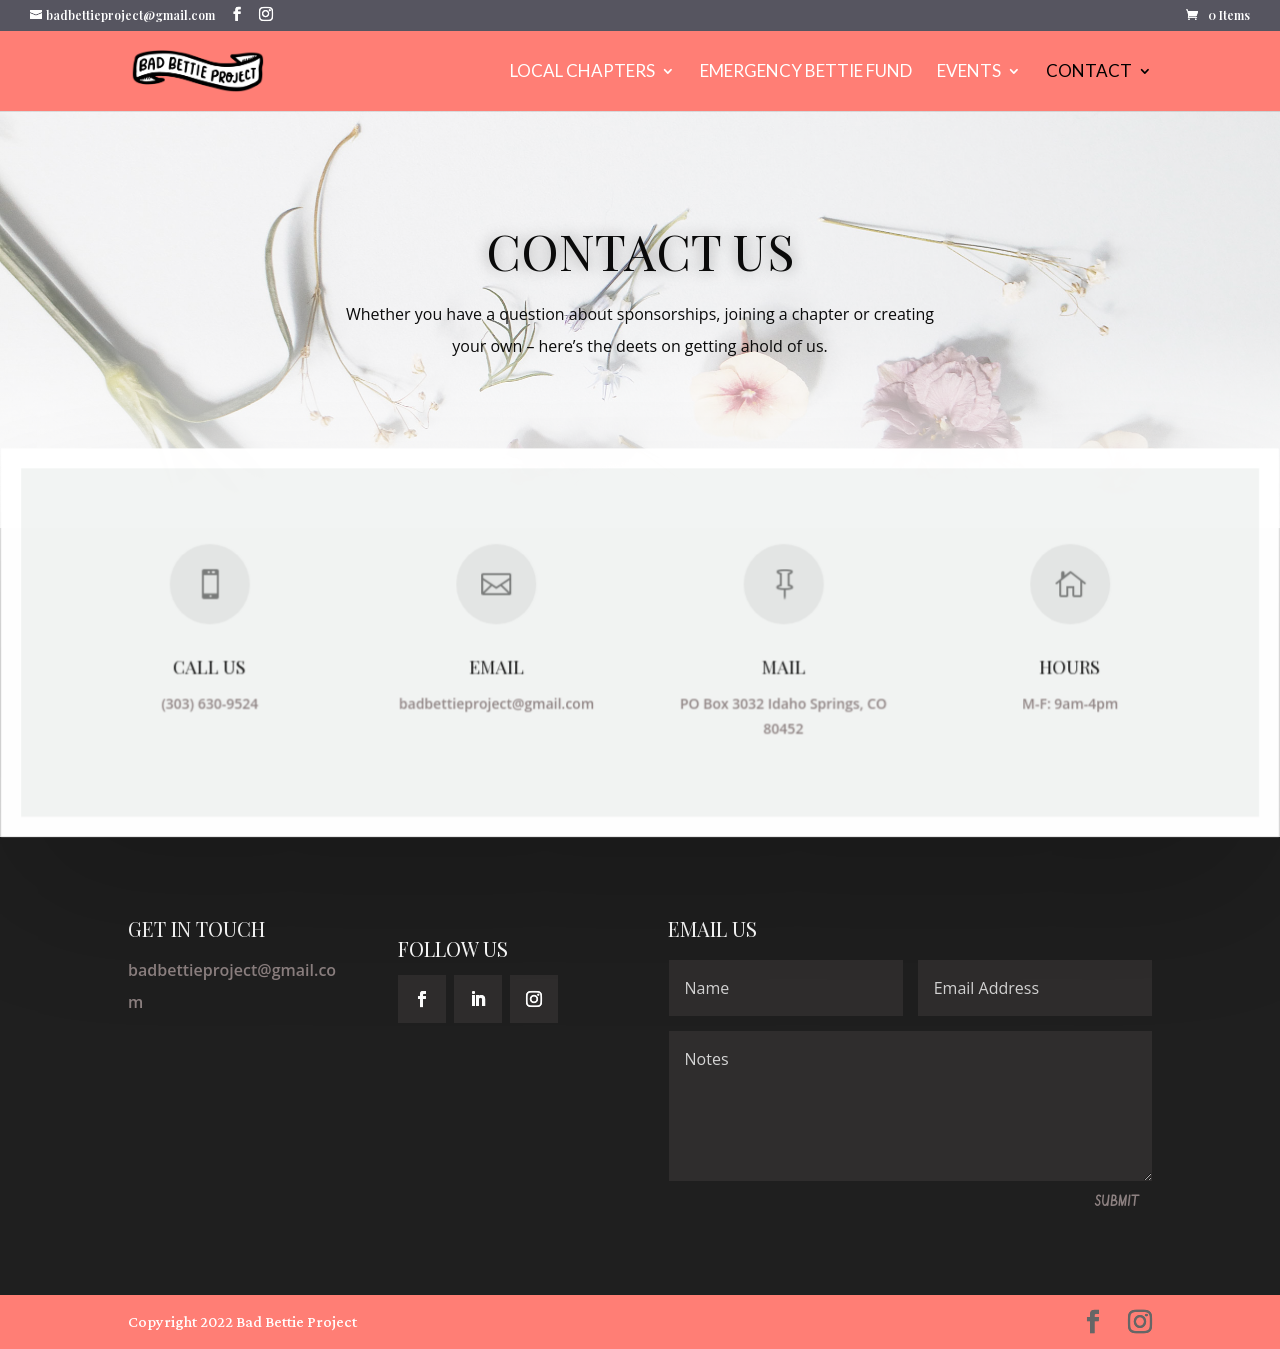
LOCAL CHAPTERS (582, 72)
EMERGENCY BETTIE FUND (806, 72)
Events (969, 72)
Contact (1089, 72)
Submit (1117, 1202)
